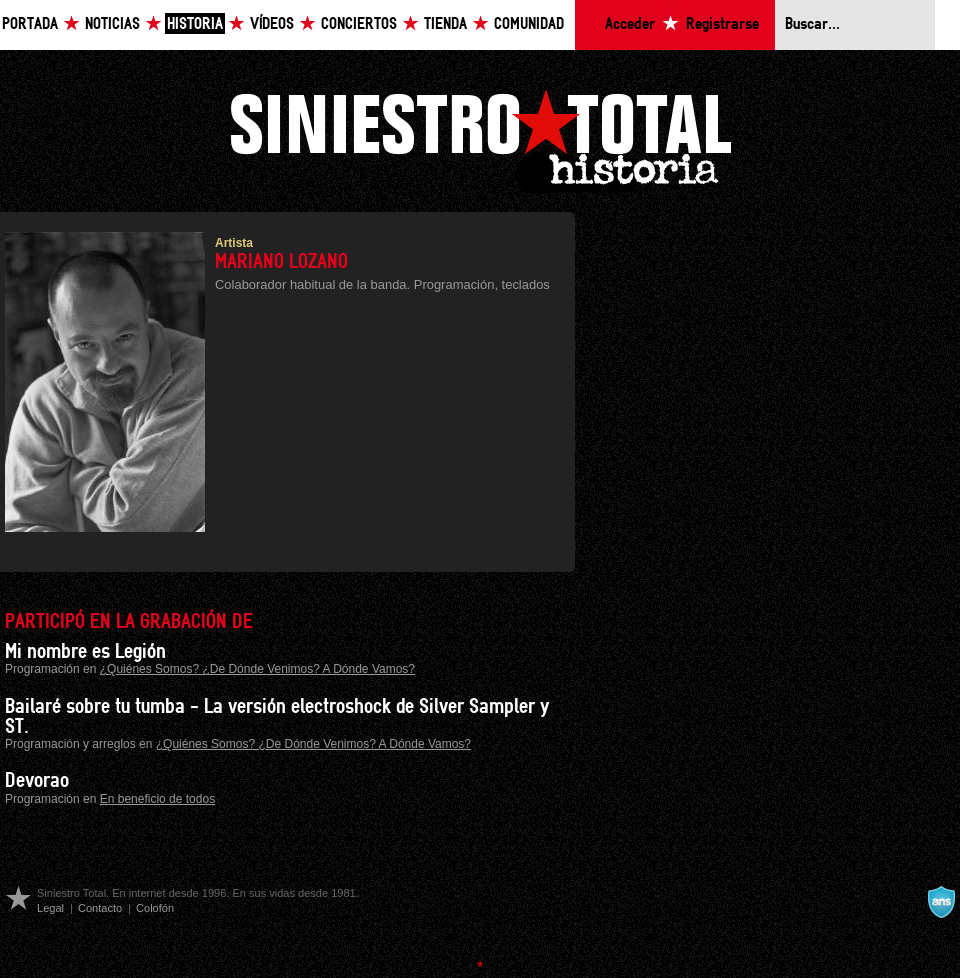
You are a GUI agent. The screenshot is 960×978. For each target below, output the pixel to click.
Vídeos (272, 24)
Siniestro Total (480, 138)
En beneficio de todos (157, 799)
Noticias (112, 24)
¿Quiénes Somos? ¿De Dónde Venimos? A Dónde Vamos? (257, 669)
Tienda (445, 24)
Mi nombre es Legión (85, 652)
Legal (50, 908)
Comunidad (529, 24)
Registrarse (722, 24)
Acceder (630, 24)
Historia (195, 24)
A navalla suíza (941, 902)
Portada (30, 24)
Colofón (155, 908)
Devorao (37, 781)
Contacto (100, 908)
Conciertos (359, 24)
